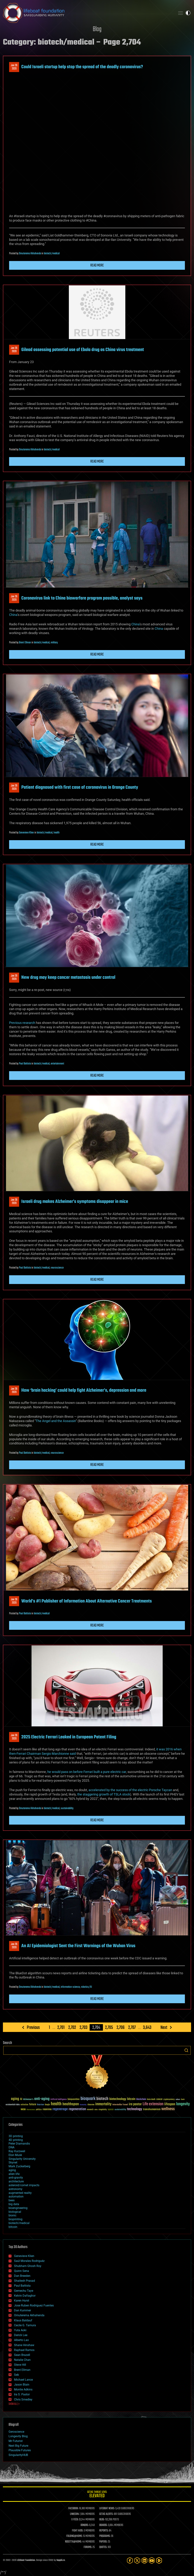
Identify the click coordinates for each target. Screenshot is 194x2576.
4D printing (16, 2140)
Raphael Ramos (24, 2350)
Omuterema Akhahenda (30, 253)
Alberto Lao (21, 2340)
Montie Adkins (23, 2389)
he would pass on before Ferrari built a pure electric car (86, 1772)
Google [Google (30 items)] (47, 2105)
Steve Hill (20, 2364)
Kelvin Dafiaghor (25, 2295)
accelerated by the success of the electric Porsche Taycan (130, 1790)
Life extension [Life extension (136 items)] (153, 2104)
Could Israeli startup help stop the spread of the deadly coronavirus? (82, 67)
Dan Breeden (22, 2276)
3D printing (16, 2136)
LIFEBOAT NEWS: (107, 2508)
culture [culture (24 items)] (178, 2100)
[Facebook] (130, 2560)
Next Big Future (18, 2445)
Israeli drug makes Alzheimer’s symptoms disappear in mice (74, 1201)
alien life (14, 2174)
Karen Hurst (21, 2300)
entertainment (57, 1063)
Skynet (13, 2162)
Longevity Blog (18, 2436)
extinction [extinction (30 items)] (24, 2105)
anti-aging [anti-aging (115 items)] (42, 2099)
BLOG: (102, 2519)
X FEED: (74, 2519)
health (57, 832)
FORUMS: (88, 2547)
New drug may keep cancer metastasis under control (68, 977)
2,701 (61, 2027)
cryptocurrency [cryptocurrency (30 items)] (169, 2099)
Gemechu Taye (23, 2290)
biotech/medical (52, 253)
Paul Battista (25, 1063)
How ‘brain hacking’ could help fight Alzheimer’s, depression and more (83, 1390)
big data (14, 2204)
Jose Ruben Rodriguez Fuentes (34, 2305)
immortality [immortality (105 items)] (103, 2104)
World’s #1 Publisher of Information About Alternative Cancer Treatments (86, 1601)
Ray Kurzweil (17, 2151)
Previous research (22, 1023)
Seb (16, 2374)
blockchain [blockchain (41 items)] (141, 2099)
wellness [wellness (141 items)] (168, 2109)
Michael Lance (23, 2379)
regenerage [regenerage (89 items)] (60, 2109)
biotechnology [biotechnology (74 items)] (117, 2099)
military (54, 642)
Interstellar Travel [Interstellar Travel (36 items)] (120, 2104)
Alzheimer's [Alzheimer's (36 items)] (28, 2099)
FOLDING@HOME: (74, 2536)
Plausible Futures (20, 2450)
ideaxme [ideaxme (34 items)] (90, 2105)
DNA (11, 2147)
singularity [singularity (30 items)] (103, 2110)
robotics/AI (86, 1987)
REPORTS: (103, 2530)
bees (12, 2200)
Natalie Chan (22, 2360)
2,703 (83, 2027)
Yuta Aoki (20, 2330)
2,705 (109, 2027)
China (13, 615)
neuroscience (57, 1267)
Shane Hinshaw (24, 2345)
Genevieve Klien (26, 832)
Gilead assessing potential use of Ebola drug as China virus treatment (82, 349)
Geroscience (16, 2431)
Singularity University (22, 2159)
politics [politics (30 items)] (39, 2110)
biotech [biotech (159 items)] (102, 2098)
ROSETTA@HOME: (73, 2541)
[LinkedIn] (144, 2560)
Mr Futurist (16, 2441)
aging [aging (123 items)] (15, 2099)
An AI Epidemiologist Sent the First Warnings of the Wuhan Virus (78, 1946)
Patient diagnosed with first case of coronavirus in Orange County (79, 787)
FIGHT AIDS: (77, 2530)
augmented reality (20, 2193)
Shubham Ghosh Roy (27, 2266)
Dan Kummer (22, 2310)
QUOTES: (103, 2547)
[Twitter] (137, 2560)
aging (12, 2170)
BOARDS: (103, 2525)
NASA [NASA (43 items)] (23, 2109)
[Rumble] (159, 2560)
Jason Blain (21, 2384)
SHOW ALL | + (14, 2404)
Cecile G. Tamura (25, 2325)
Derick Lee (20, 2335)
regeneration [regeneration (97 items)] (77, 2109)
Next (163, 2027)
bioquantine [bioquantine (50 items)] (74, 2099)
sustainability (67, 1808)
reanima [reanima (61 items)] (47, 2109)
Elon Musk (15, 2155)
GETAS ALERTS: (106, 2514)
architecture (16, 2181)
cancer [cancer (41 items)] (159, 2099)
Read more (97, 265)
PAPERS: (103, 2541)
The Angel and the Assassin (56, 1421)
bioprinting (15, 2219)
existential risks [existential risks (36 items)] (13, 2104)
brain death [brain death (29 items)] (151, 2099)
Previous (33, 2027)
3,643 (147, 2027)
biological (15, 2211)
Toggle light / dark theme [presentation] (188, 13)
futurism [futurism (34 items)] (40, 2105)
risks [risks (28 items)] (96, 2110)
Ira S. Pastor (22, 2394)
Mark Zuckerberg (19, 2166)
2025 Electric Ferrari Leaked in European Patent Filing (68, 1737)
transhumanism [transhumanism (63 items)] (151, 2109)
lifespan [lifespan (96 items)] (169, 2104)
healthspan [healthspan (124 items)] (70, 2104)
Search (186, 2050)
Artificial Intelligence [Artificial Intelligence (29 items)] (58, 2099)
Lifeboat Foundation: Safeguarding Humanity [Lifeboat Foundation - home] (88, 13)
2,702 (72, 2027)
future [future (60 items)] (32, 2104)
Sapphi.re (60, 2560)
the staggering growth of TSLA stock (103, 1794)
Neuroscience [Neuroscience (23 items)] (31, 2110)
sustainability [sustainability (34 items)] (120, 2110)
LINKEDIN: (74, 2514)
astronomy (15, 2189)
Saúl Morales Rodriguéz (29, 2261)
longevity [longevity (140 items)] (183, 2104)
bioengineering (18, 2208)
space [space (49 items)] (111, 2109)
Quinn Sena (21, 2271)
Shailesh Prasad (24, 2280)
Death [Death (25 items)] (183, 2100)
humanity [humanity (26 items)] (83, 2105)
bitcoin (13, 2227)
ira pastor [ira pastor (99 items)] (135, 2104)
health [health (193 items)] (56, 2104)
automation (16, 2196)
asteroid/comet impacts (24, 2185)
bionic (12, 2215)
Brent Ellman (25, 642)
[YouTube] (152, 2560)
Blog (97, 29)
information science (70, 1987)
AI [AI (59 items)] (21, 2099)
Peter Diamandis (19, 2143)
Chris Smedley (23, 2399)
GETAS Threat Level (97, 2495)
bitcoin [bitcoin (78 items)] (131, 2099)
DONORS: (85, 2525)
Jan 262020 (14, 67)
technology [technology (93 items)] (134, 2109)
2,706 (121, 2027)
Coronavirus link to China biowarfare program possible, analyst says (81, 598)
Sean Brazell (22, 2355)
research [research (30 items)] (90, 2110)
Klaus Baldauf (23, 2320)
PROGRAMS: (104, 2536)
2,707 (132, 2027)
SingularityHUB (18, 2455)
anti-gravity (16, 2177)
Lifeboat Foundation (26, 2560)
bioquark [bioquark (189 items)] (88, 2098)
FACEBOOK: (73, 2508)
